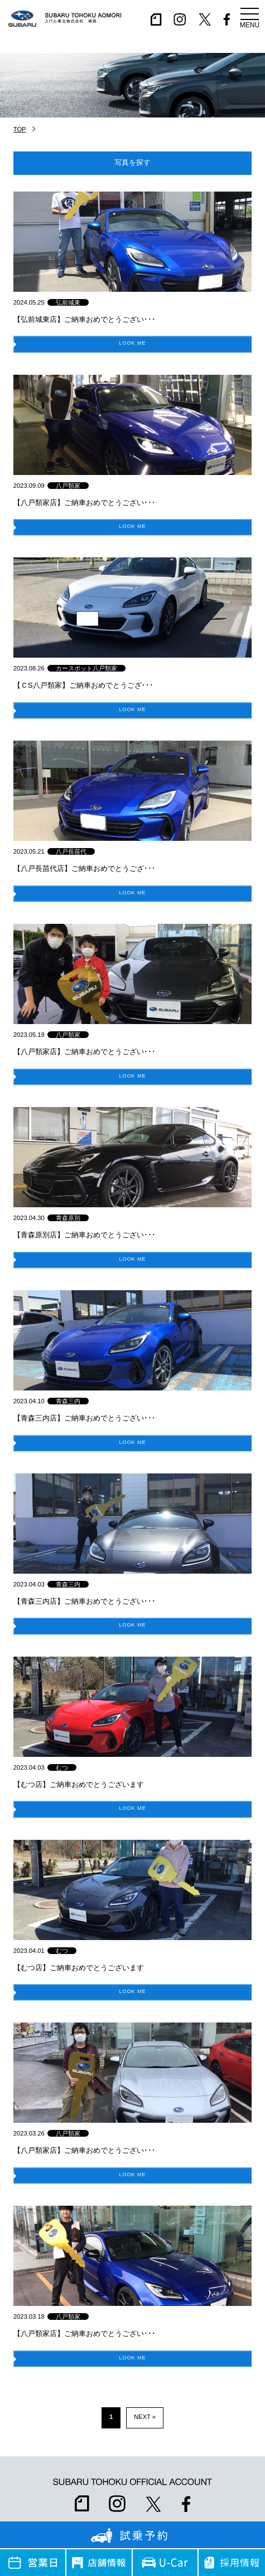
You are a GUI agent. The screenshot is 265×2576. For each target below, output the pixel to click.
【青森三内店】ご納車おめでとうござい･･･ (84, 1418)
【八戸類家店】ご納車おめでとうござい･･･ (84, 502)
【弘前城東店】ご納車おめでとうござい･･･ (84, 319)
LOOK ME (132, 343)
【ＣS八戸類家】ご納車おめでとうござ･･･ (83, 685)
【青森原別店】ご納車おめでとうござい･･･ (84, 1235)
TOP (19, 129)
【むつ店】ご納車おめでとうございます (78, 1784)
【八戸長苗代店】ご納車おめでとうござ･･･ (84, 868)
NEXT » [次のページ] (145, 2416)
